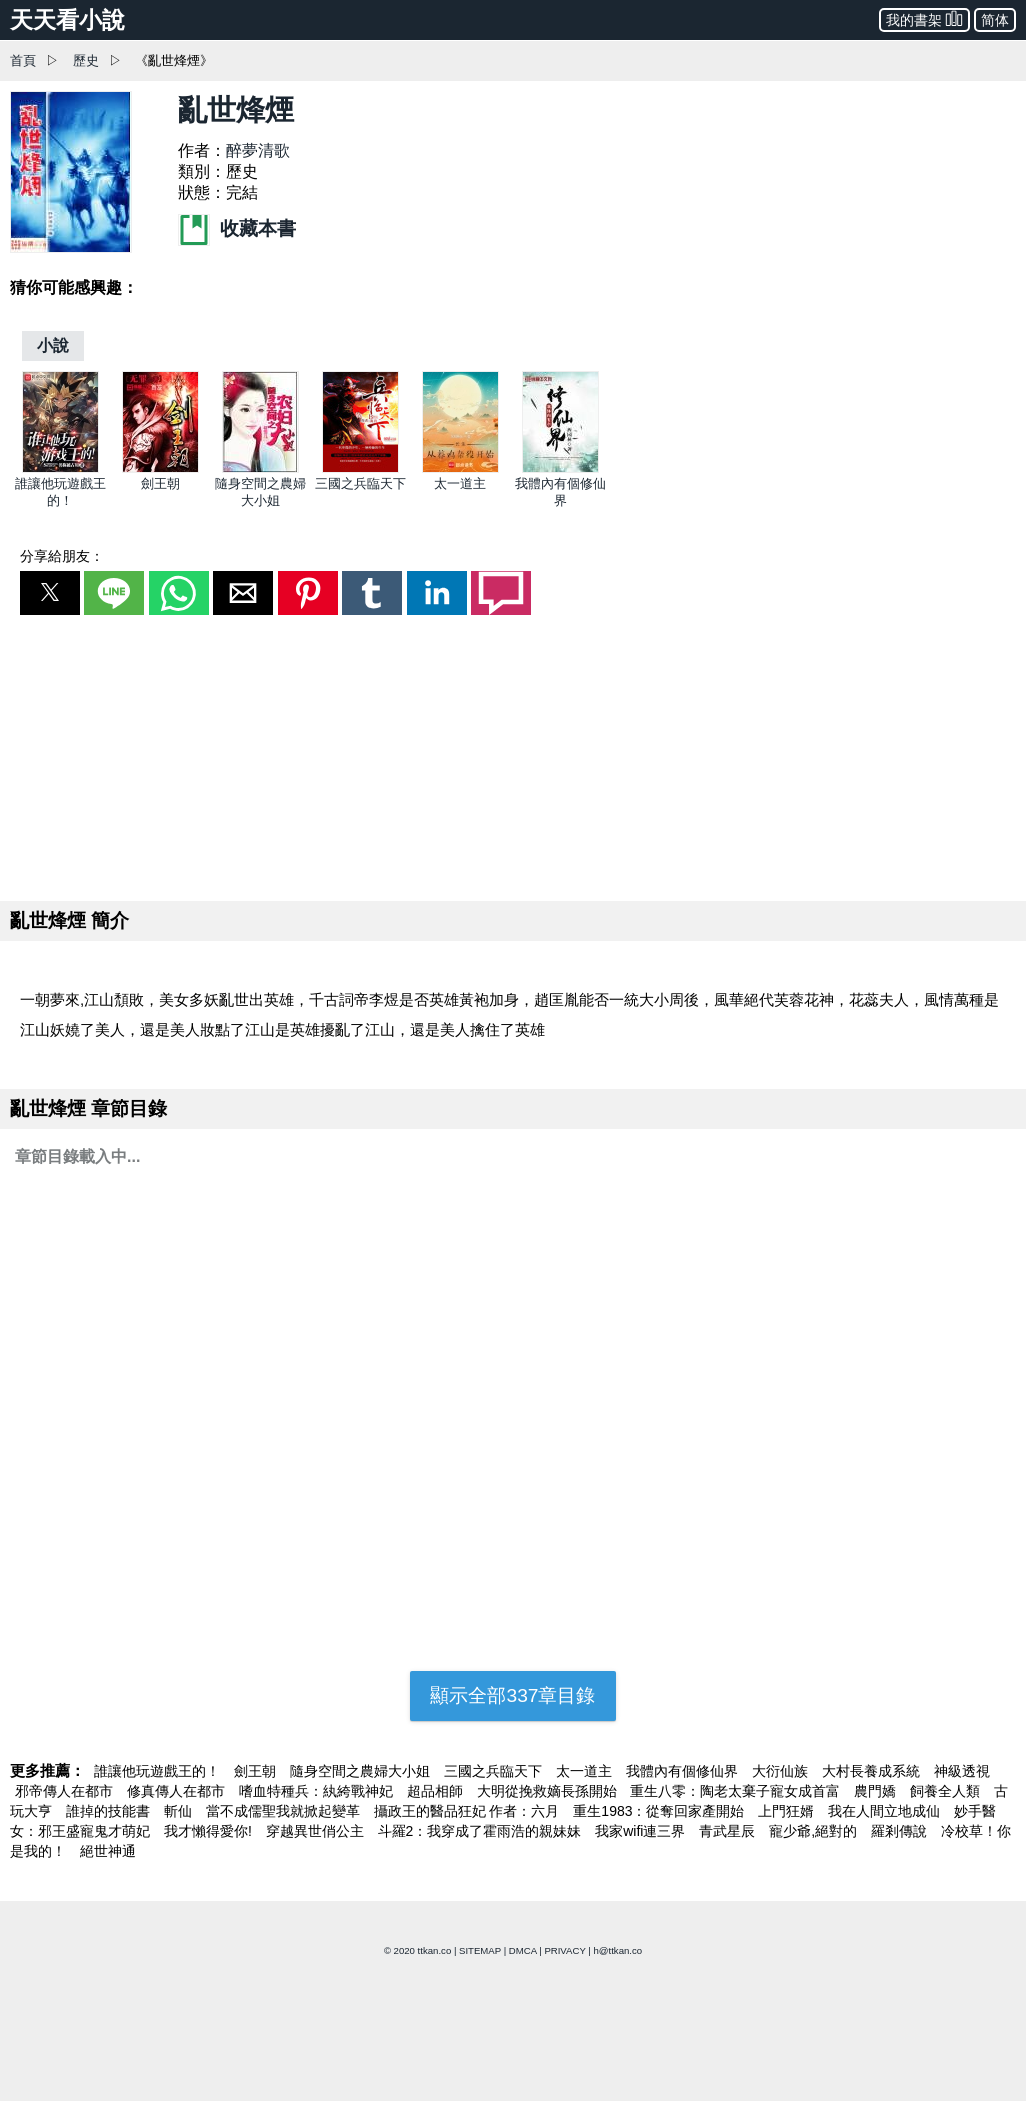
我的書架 (924, 18)
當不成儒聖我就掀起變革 (285, 1811)
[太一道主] (460, 468)
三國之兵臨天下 (360, 483)
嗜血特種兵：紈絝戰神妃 (318, 1791)
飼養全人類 (947, 1791)
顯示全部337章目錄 (512, 1695)
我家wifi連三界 (642, 1831)
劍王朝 (160, 483)
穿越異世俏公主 (317, 1831)
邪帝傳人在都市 (66, 1791)
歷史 (86, 60)
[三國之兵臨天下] (360, 468)
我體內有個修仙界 (684, 1771)
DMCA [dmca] (523, 1950)
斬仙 (180, 1811)
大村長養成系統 (873, 1771)
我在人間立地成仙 (886, 1811)
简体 (995, 20)
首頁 (23, 60)
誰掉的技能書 (110, 1811)
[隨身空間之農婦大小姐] (260, 468)
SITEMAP (480, 1950)
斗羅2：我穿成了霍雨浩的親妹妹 (482, 1831)
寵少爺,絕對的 (815, 1831)
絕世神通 (108, 1851)
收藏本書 (237, 228)
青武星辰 (729, 1831)
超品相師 (437, 1791)
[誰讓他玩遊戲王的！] (60, 468)
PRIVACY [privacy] (564, 1950)
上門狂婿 (788, 1811)
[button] (50, 593)
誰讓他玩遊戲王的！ (159, 1771)
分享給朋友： (62, 556)
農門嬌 (877, 1791)
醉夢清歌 (258, 150)
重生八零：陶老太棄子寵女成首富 (737, 1791)
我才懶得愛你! (210, 1831)
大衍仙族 (782, 1771)
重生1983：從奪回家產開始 (660, 1811)
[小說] (53, 345)
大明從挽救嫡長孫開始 (549, 1791)
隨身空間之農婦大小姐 (362, 1771)
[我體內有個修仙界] (560, 468)
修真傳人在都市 (178, 1791)
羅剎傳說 (901, 1831)
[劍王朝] (160, 468)
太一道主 (460, 483)
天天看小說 (67, 20)
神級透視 (962, 1771)
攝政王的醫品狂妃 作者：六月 (469, 1811)
